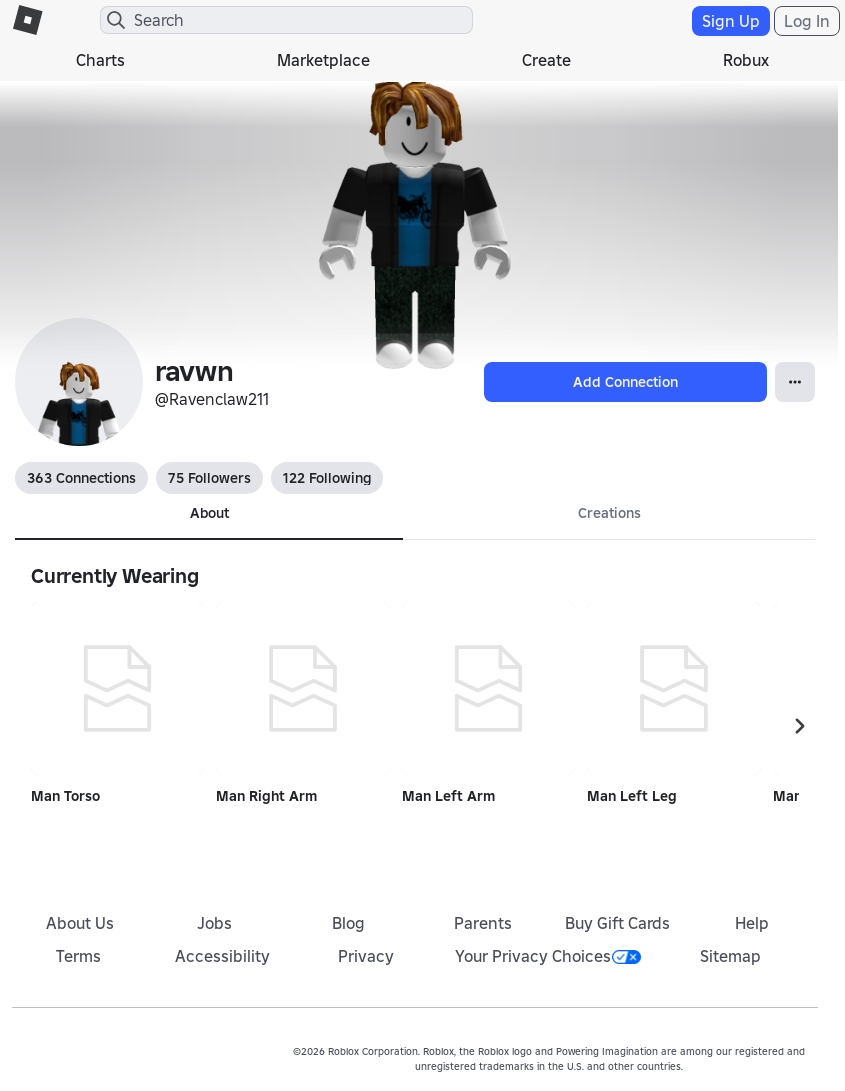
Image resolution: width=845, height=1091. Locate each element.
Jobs (214, 923)
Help (752, 923)
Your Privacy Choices (548, 956)
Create (546, 60)
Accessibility (222, 956)
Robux (746, 60)
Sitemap (730, 956)
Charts (100, 60)
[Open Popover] (795, 382)
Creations (609, 513)
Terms (78, 956)
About (209, 513)
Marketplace (323, 60)
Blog (348, 923)
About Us (80, 923)
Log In (807, 21)
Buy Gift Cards (617, 923)
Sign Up (731, 21)
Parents (483, 923)
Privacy (366, 956)
